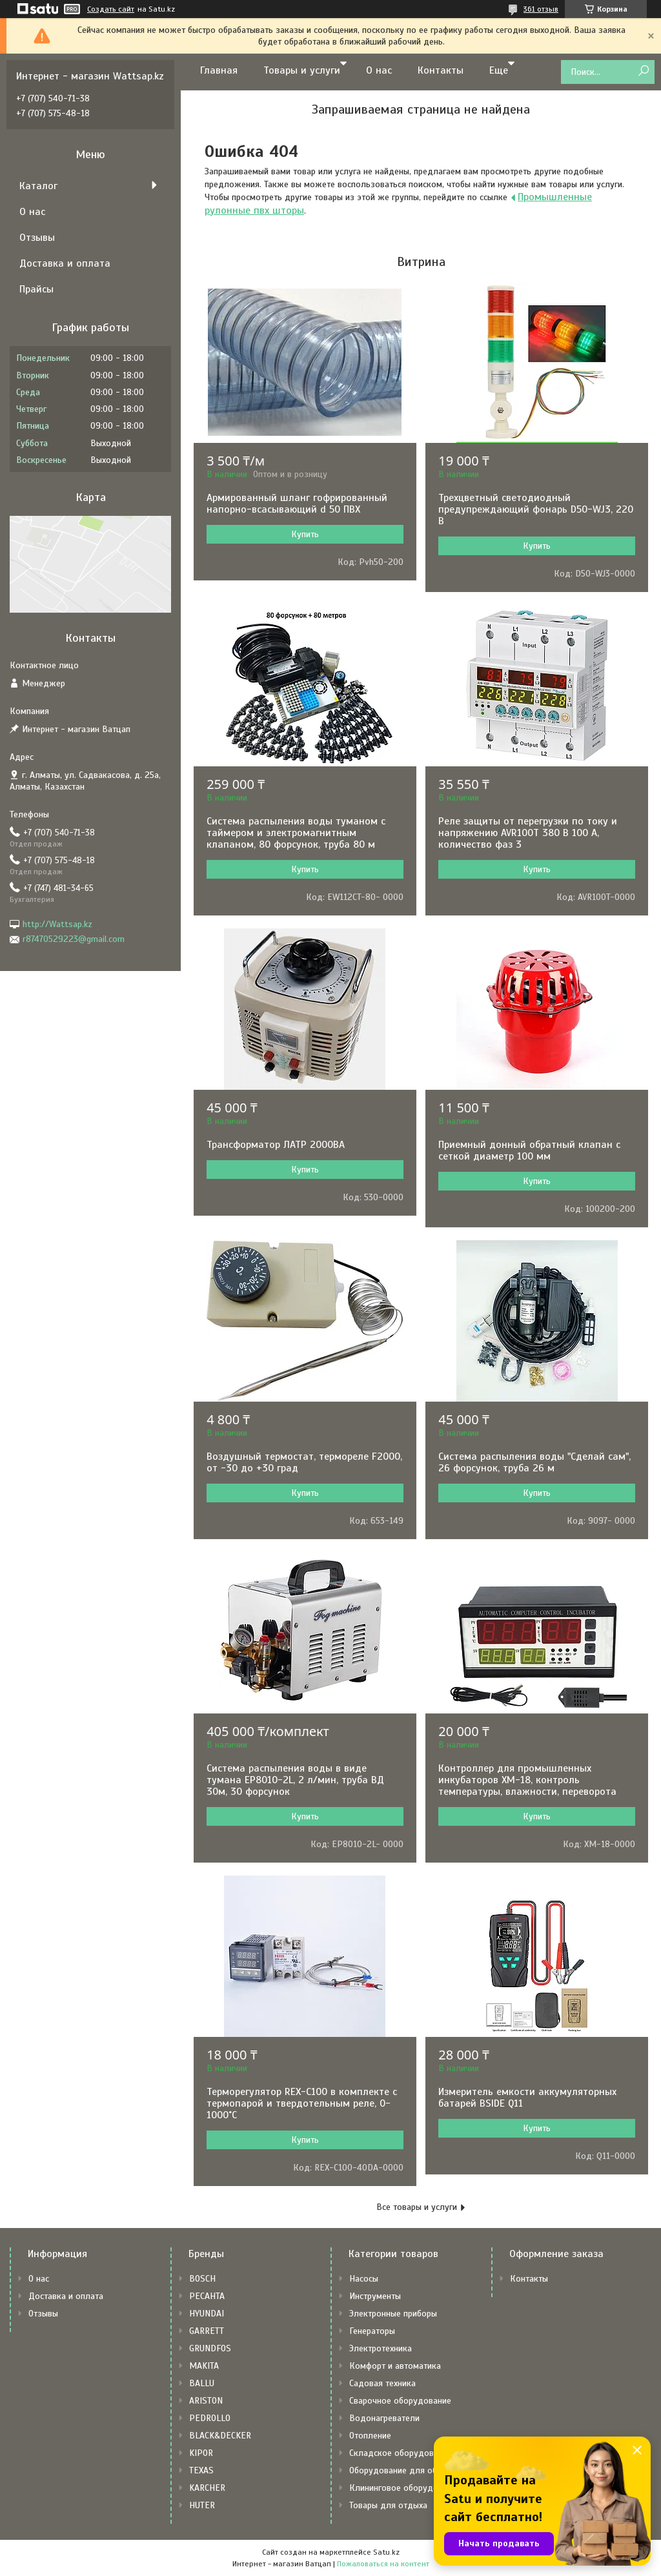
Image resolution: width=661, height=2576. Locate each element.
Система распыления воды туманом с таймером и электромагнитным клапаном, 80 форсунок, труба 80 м (296, 832)
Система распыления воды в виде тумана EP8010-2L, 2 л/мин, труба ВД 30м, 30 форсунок (295, 1780)
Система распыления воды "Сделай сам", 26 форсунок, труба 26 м (534, 1462)
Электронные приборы (393, 2313)
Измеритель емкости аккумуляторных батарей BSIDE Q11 (527, 2097)
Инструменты (375, 2296)
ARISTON (206, 2400)
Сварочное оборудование (400, 2400)
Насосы (363, 2278)
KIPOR (201, 2453)
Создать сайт (110, 9)
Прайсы (36, 289)
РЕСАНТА (207, 2296)
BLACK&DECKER (220, 2435)
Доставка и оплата (64, 263)
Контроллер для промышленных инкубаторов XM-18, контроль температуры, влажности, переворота (527, 1780)
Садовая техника (382, 2383)
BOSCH (202, 2278)
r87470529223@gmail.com (74, 939)
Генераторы (372, 2331)
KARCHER (207, 2487)
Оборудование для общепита (407, 2470)
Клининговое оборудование (405, 2487)
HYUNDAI (206, 2313)
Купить (305, 534)
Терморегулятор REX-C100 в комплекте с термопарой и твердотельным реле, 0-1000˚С (302, 2103)
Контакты (440, 70)
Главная (219, 70)
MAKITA (204, 2365)
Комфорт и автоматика (395, 2365)
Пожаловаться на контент (383, 2563)
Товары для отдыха (388, 2505)
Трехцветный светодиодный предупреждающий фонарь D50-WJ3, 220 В (535, 509)
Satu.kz (386, 2552)
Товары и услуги (301, 70)
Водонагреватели (384, 2418)
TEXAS (201, 2470)
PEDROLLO (209, 2418)
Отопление (370, 2435)
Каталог (38, 185)
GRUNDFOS (210, 2348)
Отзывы (37, 237)
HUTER (202, 2505)
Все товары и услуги (416, 2207)
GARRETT (206, 2331)
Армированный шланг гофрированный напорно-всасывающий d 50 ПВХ (297, 503)
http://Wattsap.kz (57, 924)
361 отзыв (541, 9)
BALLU (201, 2383)
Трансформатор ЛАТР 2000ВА (276, 1144)
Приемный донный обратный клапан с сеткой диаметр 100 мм (529, 1150)
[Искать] (643, 71)
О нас (379, 70)
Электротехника (380, 2348)
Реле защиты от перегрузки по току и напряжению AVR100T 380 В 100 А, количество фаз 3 (527, 832)
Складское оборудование (400, 2453)
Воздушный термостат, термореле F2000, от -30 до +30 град (304, 1462)
